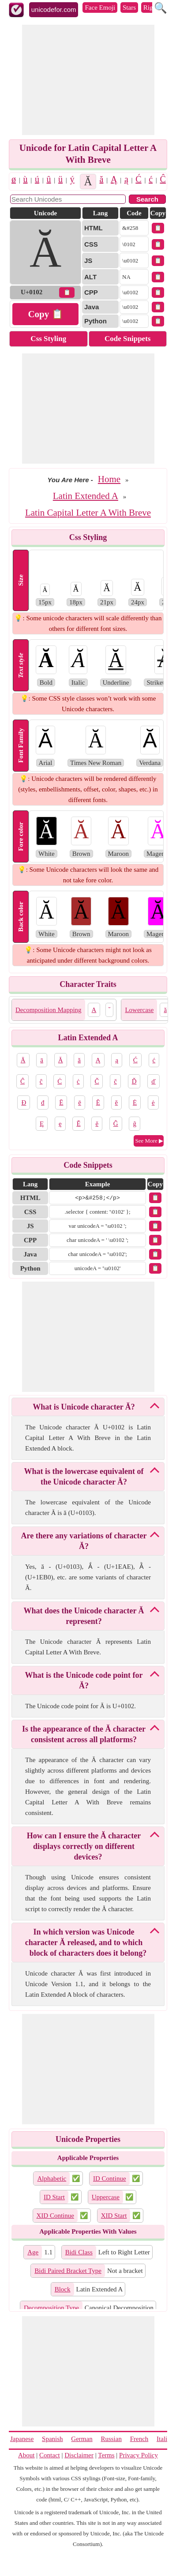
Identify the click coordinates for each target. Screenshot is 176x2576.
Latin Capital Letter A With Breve (88, 512)
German (81, 2438)
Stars (129, 7)
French (139, 2438)
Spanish (52, 2438)
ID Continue (109, 2178)
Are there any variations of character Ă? (84, 1541)
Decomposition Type (51, 2307)
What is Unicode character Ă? (84, 1406)
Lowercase (139, 1009)
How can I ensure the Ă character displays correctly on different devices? (84, 1846)
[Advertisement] (88, 80)
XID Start (114, 2215)
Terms (106, 2455)
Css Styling (48, 338)
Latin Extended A (85, 496)
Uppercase (106, 2197)
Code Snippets (127, 338)
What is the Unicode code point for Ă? (84, 1680)
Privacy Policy (138, 2455)
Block (63, 2289)
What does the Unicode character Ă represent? (83, 1616)
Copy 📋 (45, 314)
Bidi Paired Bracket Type (67, 2270)
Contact (49, 2455)
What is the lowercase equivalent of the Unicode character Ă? (83, 1476)
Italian (165, 2438)
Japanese (22, 2438)
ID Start (54, 2197)
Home (109, 479)
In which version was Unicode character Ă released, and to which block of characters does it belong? (85, 1942)
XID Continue (55, 2215)
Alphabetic (51, 2178)
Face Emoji (100, 7)
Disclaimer (79, 2455)
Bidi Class (79, 2252)
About (26, 2455)
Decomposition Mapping (48, 1009)
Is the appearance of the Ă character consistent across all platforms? (84, 1734)
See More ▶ (149, 1140)
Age (32, 2252)
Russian (111, 2438)
